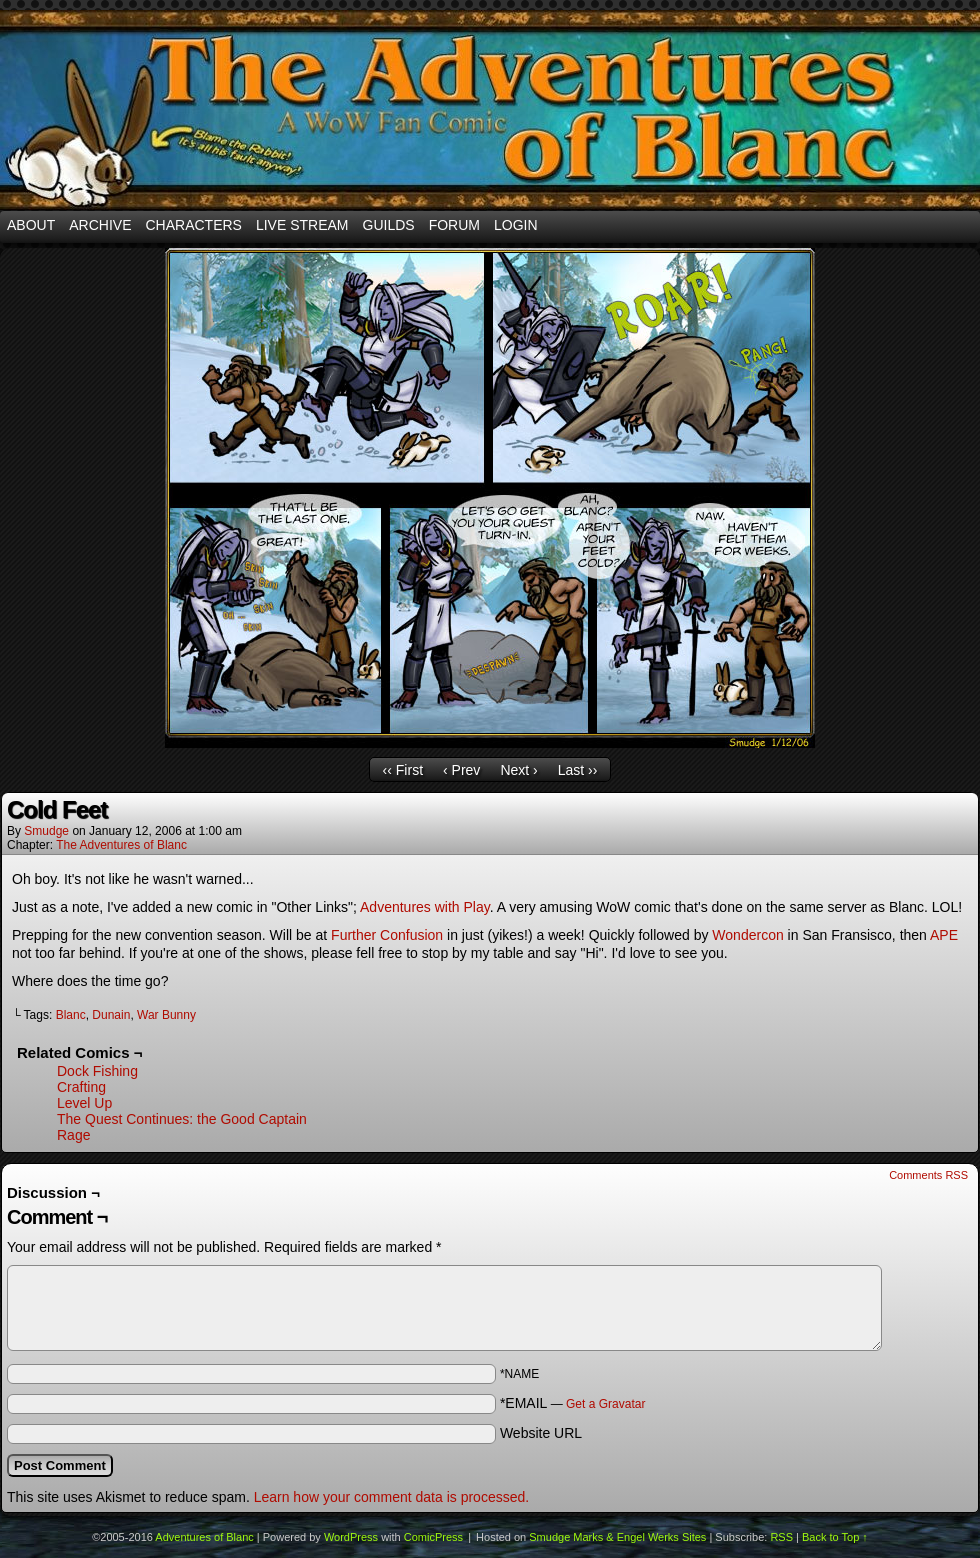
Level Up (84, 1103)
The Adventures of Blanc (121, 845)
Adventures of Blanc (490, 110)
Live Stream (302, 225)
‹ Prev (461, 770)
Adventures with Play (425, 907)
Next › (518, 770)
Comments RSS (928, 1175)
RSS (781, 1537)
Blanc (71, 1015)
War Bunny (166, 1015)
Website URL (541, 1433)
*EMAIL (573, 1403)
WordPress (351, 1537)
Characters (193, 225)
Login (516, 225)
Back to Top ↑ (835, 1537)
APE (944, 935)
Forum (454, 225)
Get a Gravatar (605, 1404)
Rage (73, 1135)
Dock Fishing (97, 1071)
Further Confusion (387, 935)
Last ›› (578, 770)
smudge (46, 831)
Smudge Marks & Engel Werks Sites (617, 1537)
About (31, 225)
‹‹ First (403, 770)
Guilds (389, 225)
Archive (100, 225)
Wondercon (747, 935)
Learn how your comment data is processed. (391, 1497)
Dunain (111, 1015)
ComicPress (433, 1537)
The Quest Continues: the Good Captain (182, 1119)
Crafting (81, 1087)
